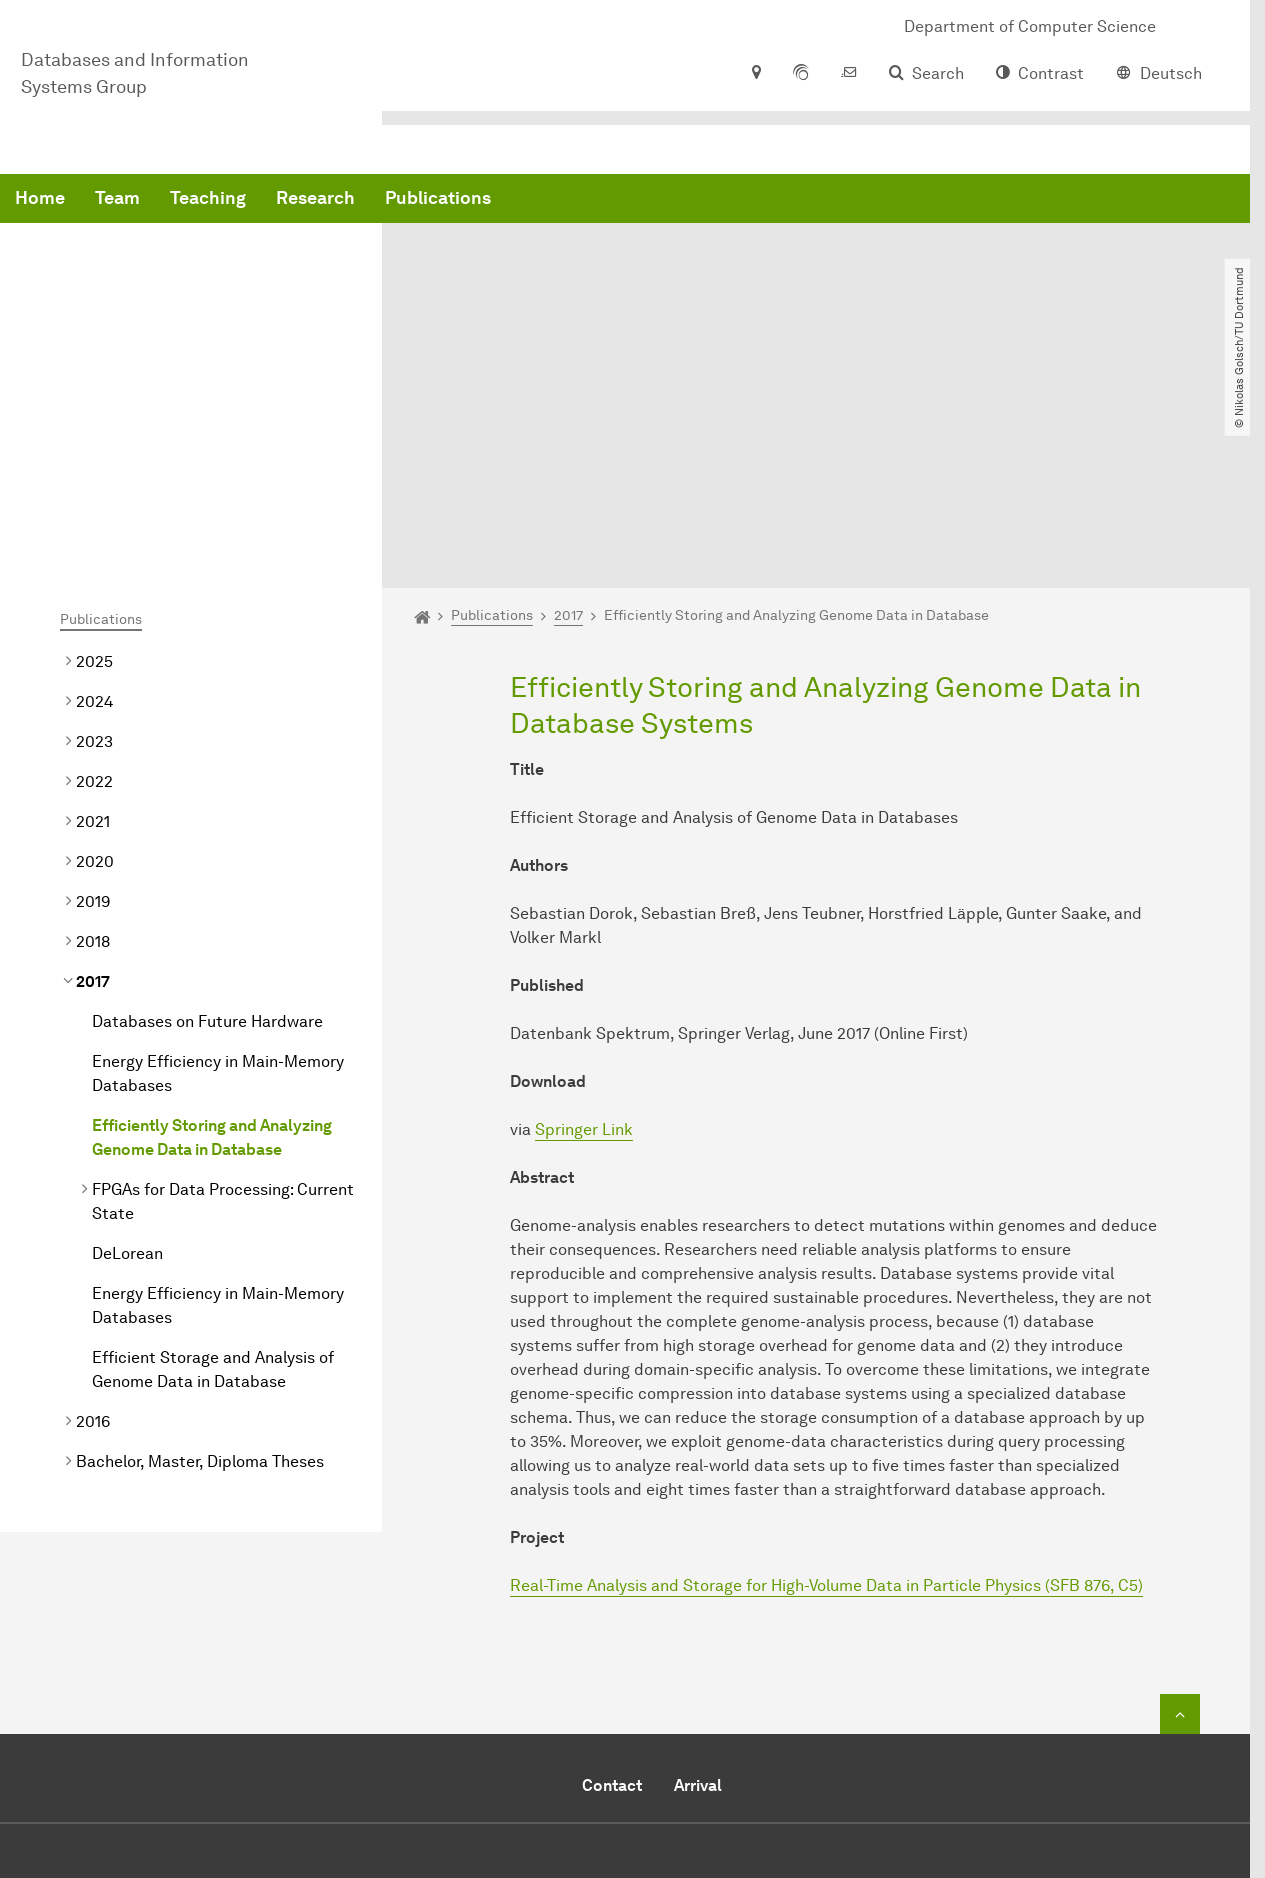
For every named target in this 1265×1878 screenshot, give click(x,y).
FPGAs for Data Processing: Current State (223, 1002)
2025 (94, 462)
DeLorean (127, 1054)
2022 (94, 582)
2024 (94, 502)
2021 (93, 622)
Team (421, 200)
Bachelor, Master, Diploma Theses (200, 1262)
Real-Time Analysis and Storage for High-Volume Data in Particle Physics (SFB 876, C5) (826, 1386)
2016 (93, 1222)
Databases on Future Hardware (207, 822)
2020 (95, 662)
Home (344, 200)
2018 (93, 742)
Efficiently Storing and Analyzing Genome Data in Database (212, 938)
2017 (93, 782)
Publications (742, 200)
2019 (93, 702)
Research (619, 200)
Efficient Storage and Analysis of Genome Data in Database (213, 1170)
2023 (94, 542)
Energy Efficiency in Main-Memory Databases (218, 874)
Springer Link (584, 930)
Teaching (512, 200)
